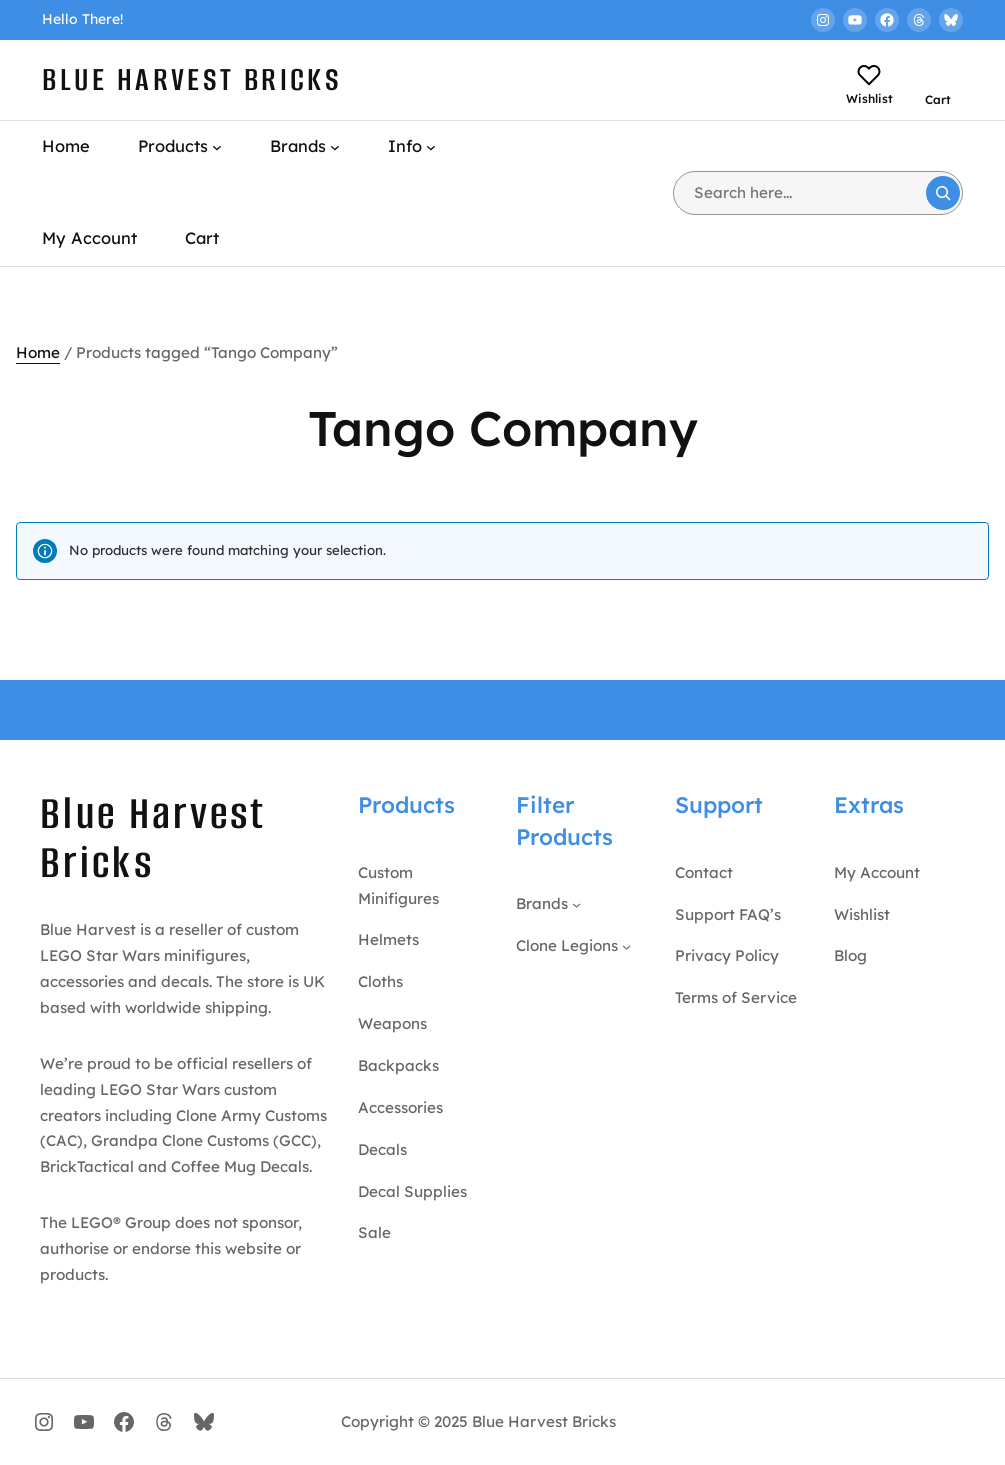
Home (38, 352)
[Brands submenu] (335, 147)
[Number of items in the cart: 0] (943, 72)
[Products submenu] (217, 147)
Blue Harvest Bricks (192, 79)
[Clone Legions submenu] (626, 945)
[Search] (943, 193)
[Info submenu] (431, 147)
